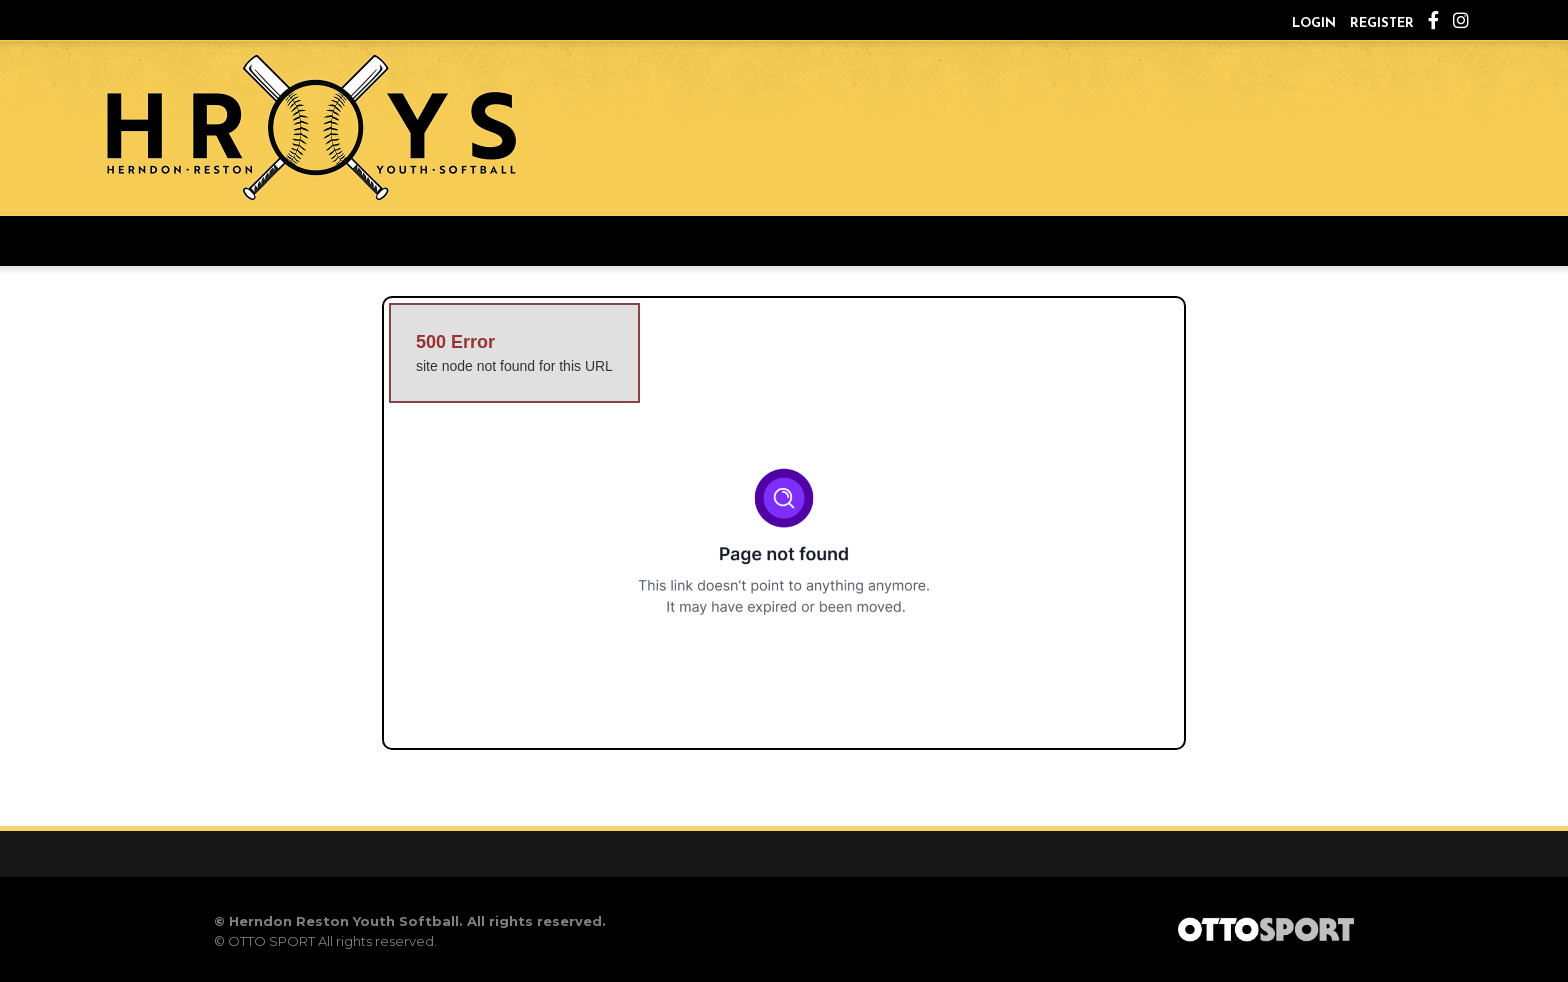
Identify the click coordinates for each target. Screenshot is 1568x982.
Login (1314, 23)
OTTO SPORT (271, 941)
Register (1382, 23)
